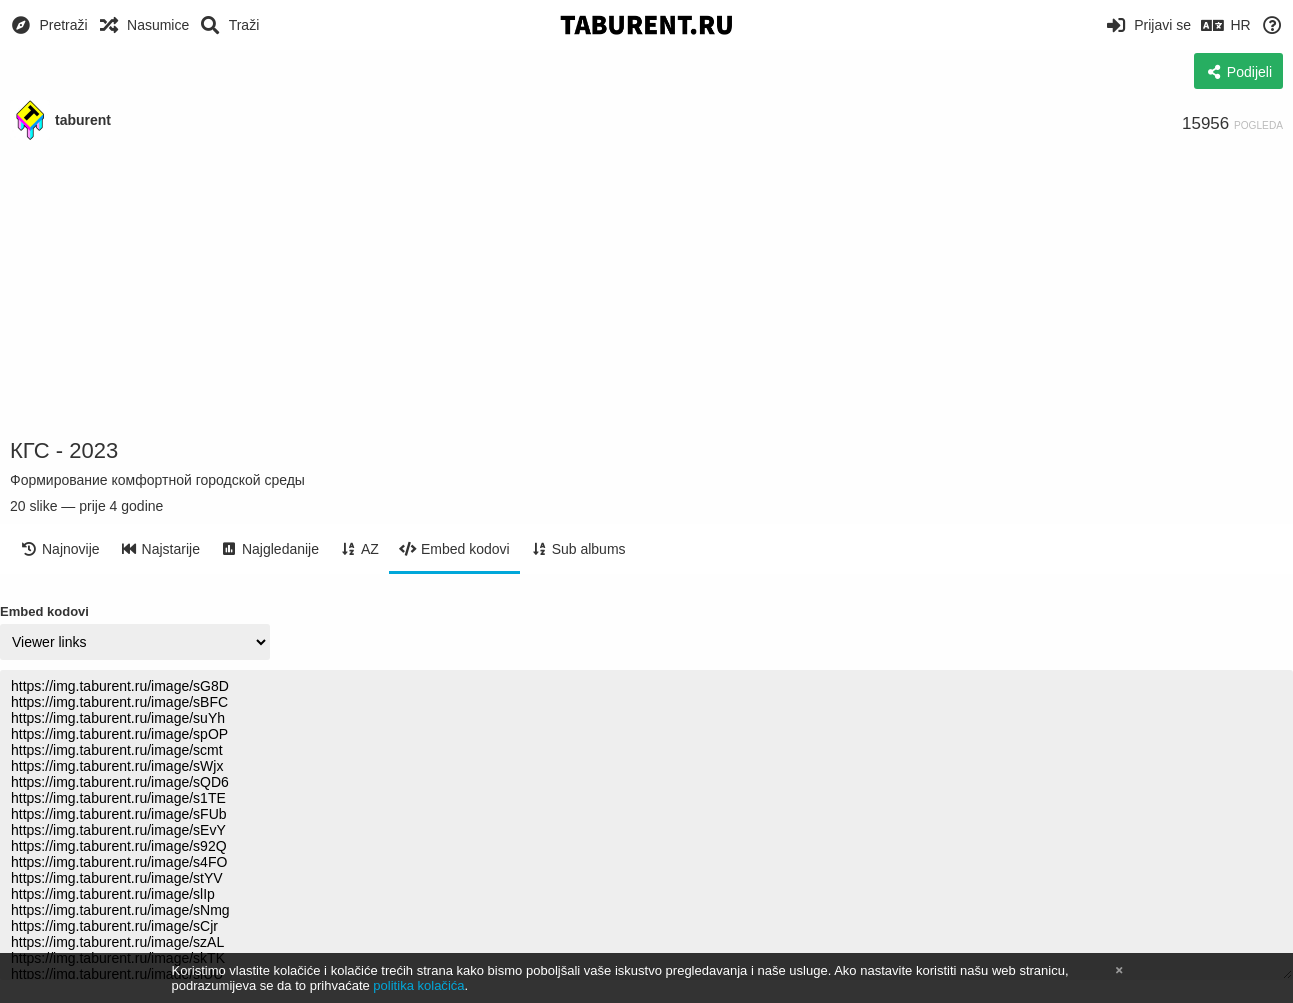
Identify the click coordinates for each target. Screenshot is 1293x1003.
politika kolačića (418, 985)
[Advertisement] (647, 290)
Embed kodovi (44, 611)
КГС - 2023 (64, 450)
